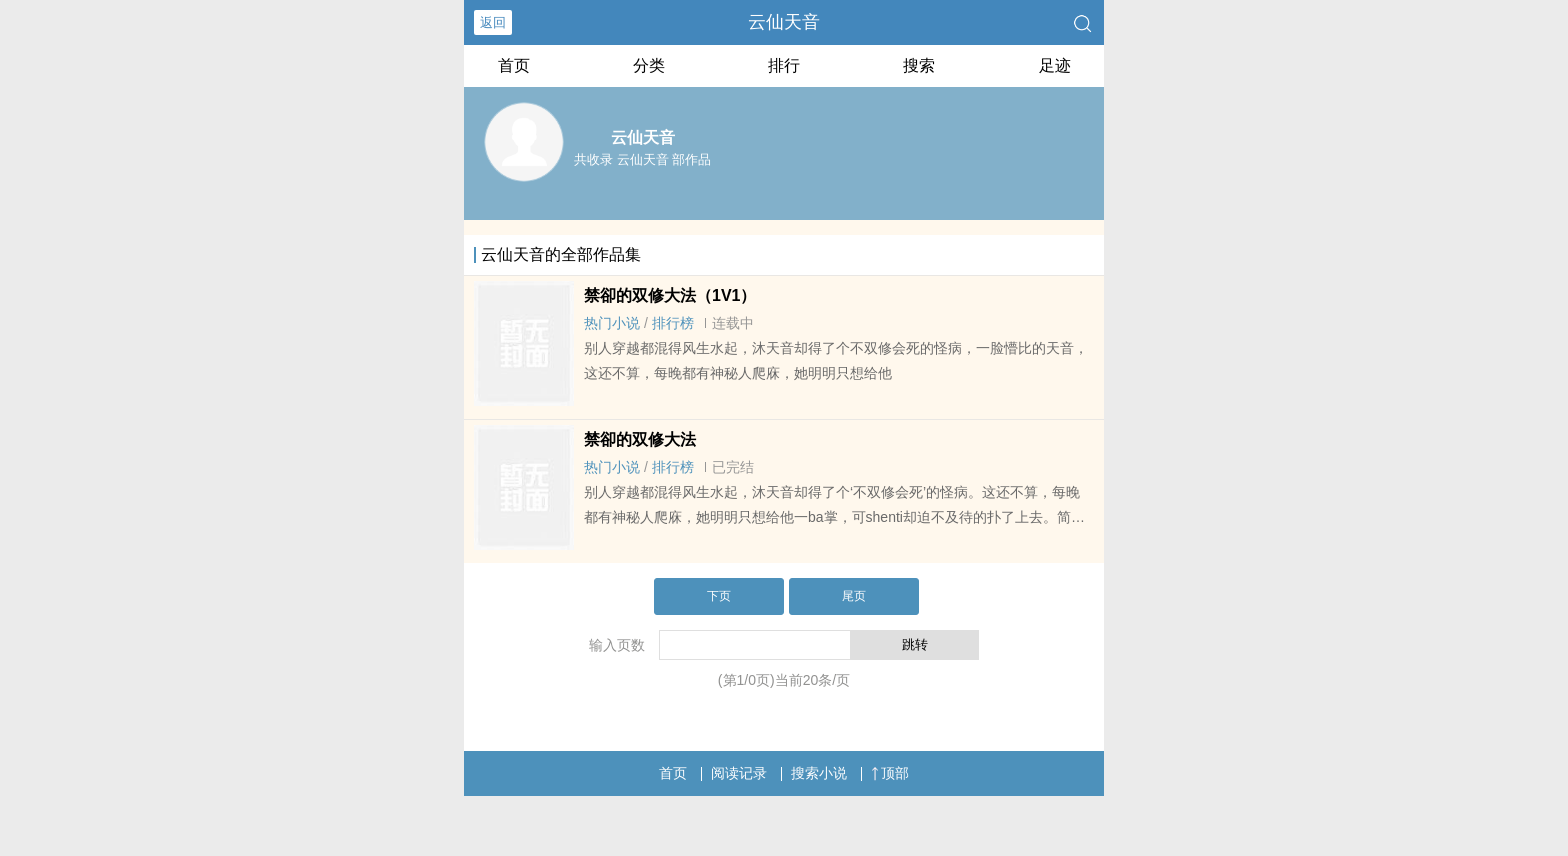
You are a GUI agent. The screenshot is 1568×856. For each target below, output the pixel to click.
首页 (514, 65)
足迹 (1055, 65)
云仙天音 (784, 22)
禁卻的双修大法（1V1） (670, 295)
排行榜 (673, 323)
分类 (649, 65)
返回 (493, 22)
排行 (784, 65)
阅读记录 (739, 773)
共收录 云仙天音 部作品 (642, 159)
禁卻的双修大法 (640, 439)
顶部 (890, 773)
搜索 (919, 65)
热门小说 (612, 323)
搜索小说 (819, 773)
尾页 (854, 596)
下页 (719, 596)
